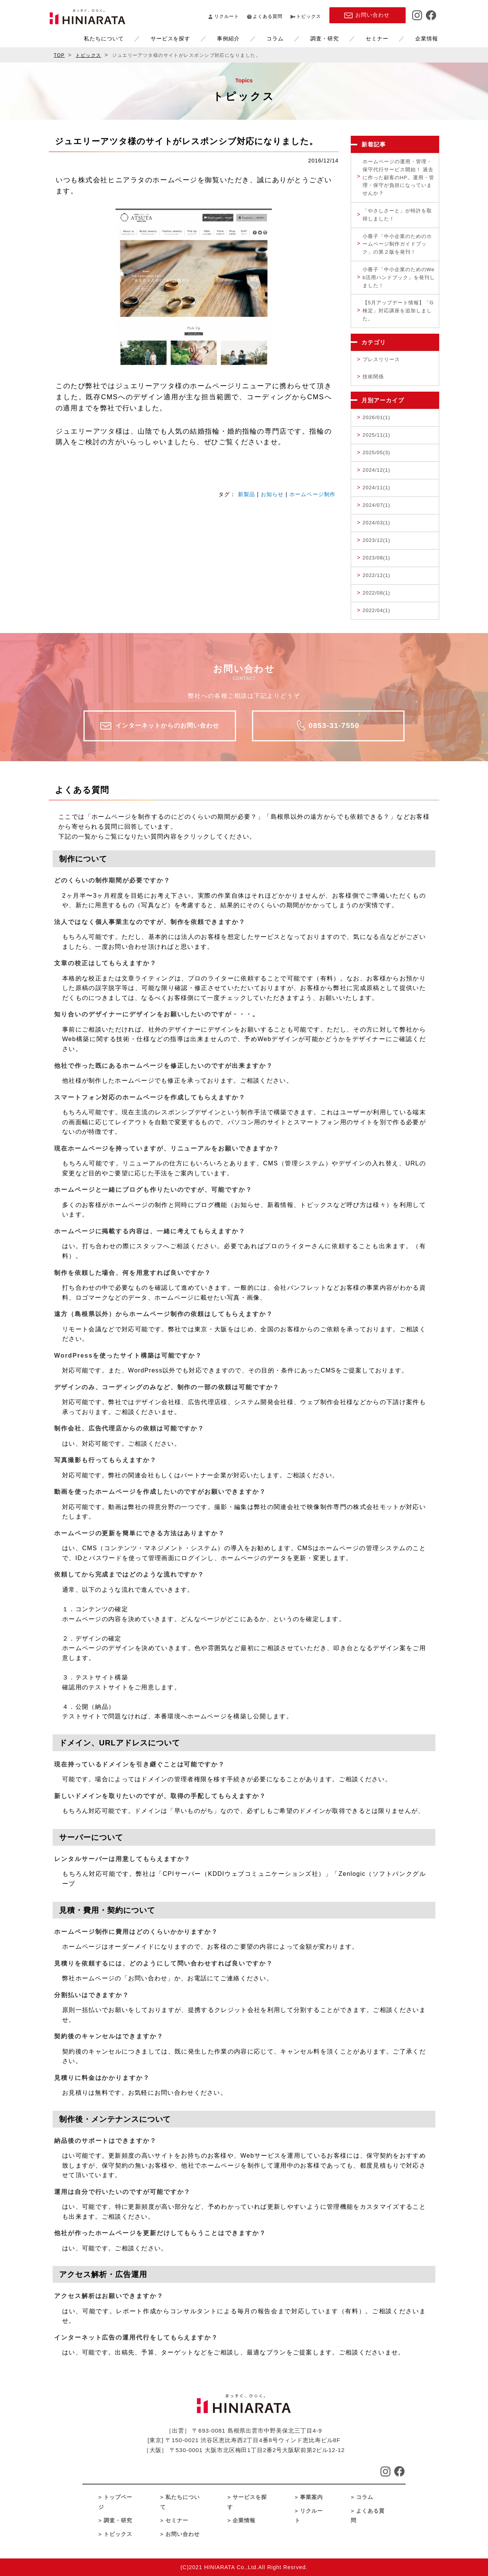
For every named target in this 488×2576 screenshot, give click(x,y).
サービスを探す (153, 38)
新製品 (246, 494)
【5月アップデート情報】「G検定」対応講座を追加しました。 (398, 310)
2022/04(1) (376, 610)
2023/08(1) (376, 558)
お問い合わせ (182, 2534)
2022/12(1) (376, 575)
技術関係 (373, 376)
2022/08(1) (376, 593)
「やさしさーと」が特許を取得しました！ (397, 215)
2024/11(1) (376, 487)
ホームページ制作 (312, 494)
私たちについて (87, 38)
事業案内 (311, 2497)
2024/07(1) (376, 505)
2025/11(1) (376, 435)
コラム (258, 38)
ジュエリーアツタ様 (149, 386)
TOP (59, 55)
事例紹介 (211, 38)
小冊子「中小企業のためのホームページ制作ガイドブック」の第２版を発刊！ (397, 244)
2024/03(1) (376, 522)
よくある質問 (268, 16)
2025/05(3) (376, 452)
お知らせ (272, 494)
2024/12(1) (376, 470)
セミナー (360, 38)
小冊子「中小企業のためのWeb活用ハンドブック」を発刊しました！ (399, 277)
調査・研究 (308, 38)
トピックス (308, 16)
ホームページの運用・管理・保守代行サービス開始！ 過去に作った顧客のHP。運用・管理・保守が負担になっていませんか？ (398, 177)
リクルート (226, 16)
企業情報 (409, 38)
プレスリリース (381, 359)
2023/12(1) (376, 540)
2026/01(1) (376, 417)
